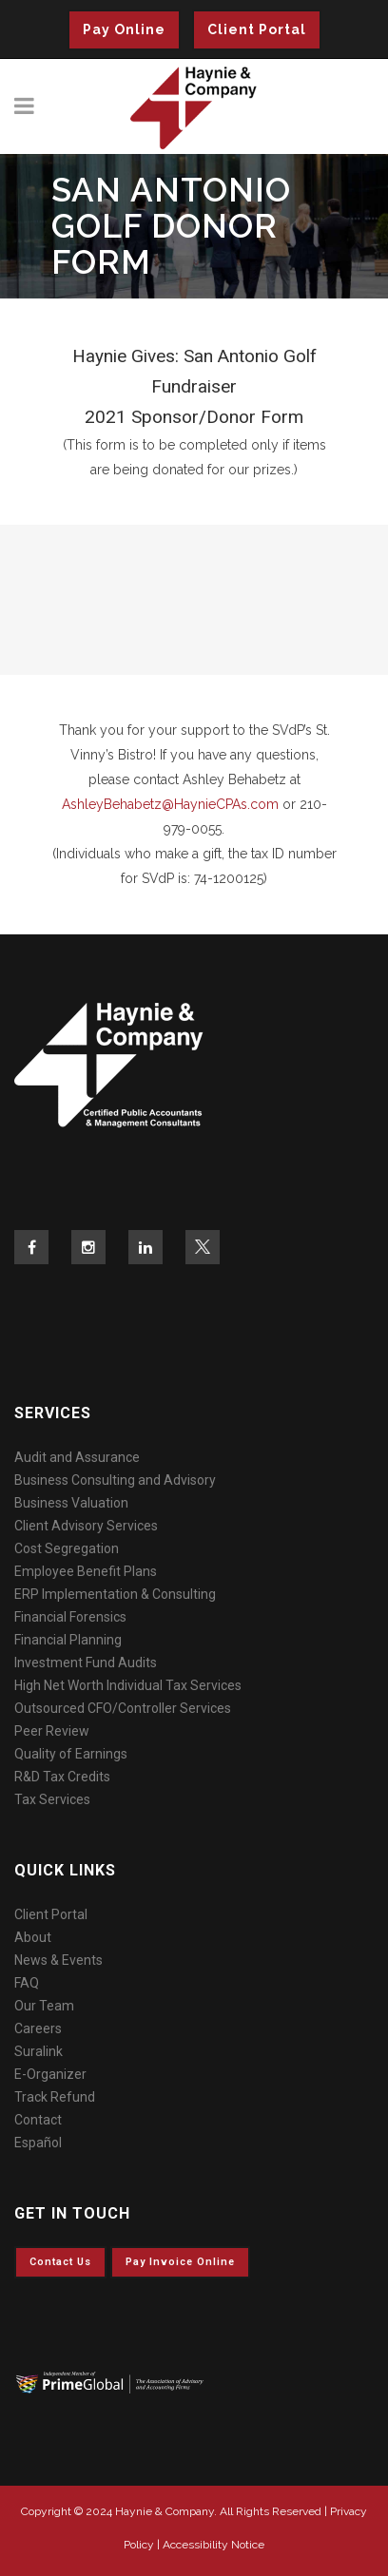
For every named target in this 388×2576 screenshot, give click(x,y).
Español (38, 2142)
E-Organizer (50, 2074)
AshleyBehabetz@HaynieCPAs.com (170, 804)
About (32, 1937)
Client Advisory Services (86, 1525)
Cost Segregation (66, 1548)
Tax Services (52, 1799)
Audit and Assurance (77, 1457)
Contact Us (60, 2262)
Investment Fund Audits (85, 1662)
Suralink (38, 2051)
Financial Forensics (70, 1616)
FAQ (26, 1982)
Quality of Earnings (70, 1753)
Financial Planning (68, 1639)
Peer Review (51, 1731)
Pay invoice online (180, 2262)
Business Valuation (71, 1502)
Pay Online (124, 29)
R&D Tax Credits (62, 1776)
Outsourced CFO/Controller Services (122, 1708)
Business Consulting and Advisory (115, 1480)
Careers (38, 2028)
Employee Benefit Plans (85, 1571)
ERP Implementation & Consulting (115, 1594)
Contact (38, 2119)
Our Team (44, 2005)
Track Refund (54, 2097)
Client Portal (256, 29)
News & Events (58, 1960)
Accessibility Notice (213, 2544)
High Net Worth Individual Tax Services (128, 1685)
